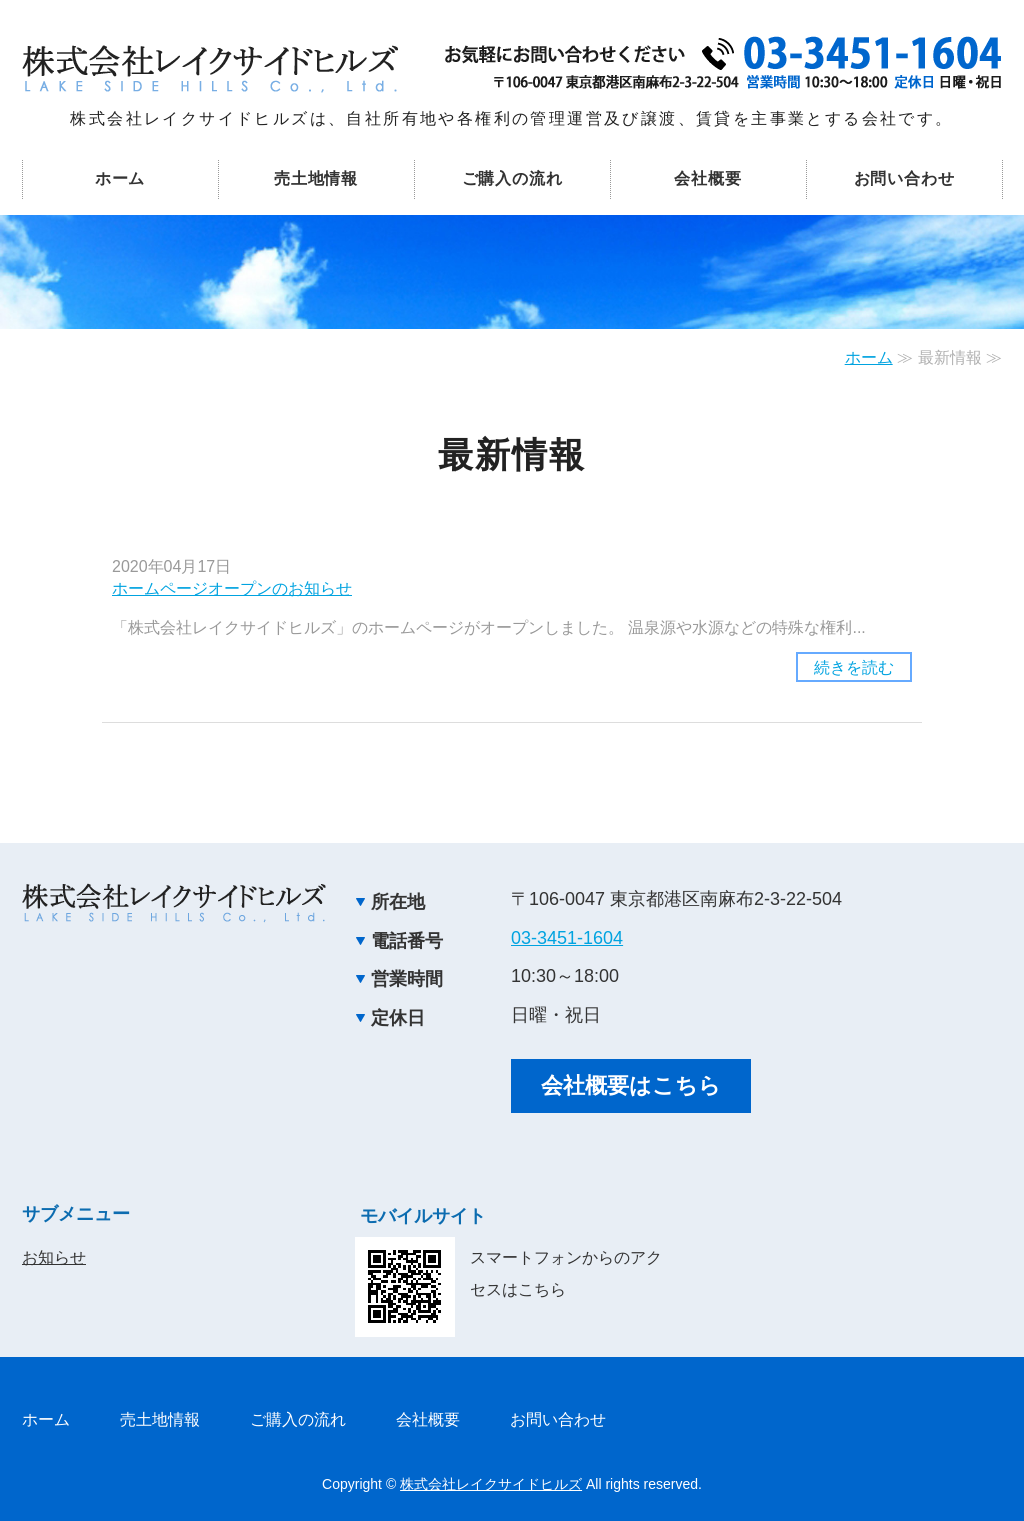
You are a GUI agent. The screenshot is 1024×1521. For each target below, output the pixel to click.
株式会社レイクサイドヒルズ (491, 1484)
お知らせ (54, 1257)
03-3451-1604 (567, 938)
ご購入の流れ (512, 178)
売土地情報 (316, 178)
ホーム (120, 178)
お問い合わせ (904, 178)
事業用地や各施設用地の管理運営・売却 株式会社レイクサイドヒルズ (210, 69)
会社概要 (707, 178)
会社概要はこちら (631, 1085)
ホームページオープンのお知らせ (232, 588)
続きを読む (854, 667)
